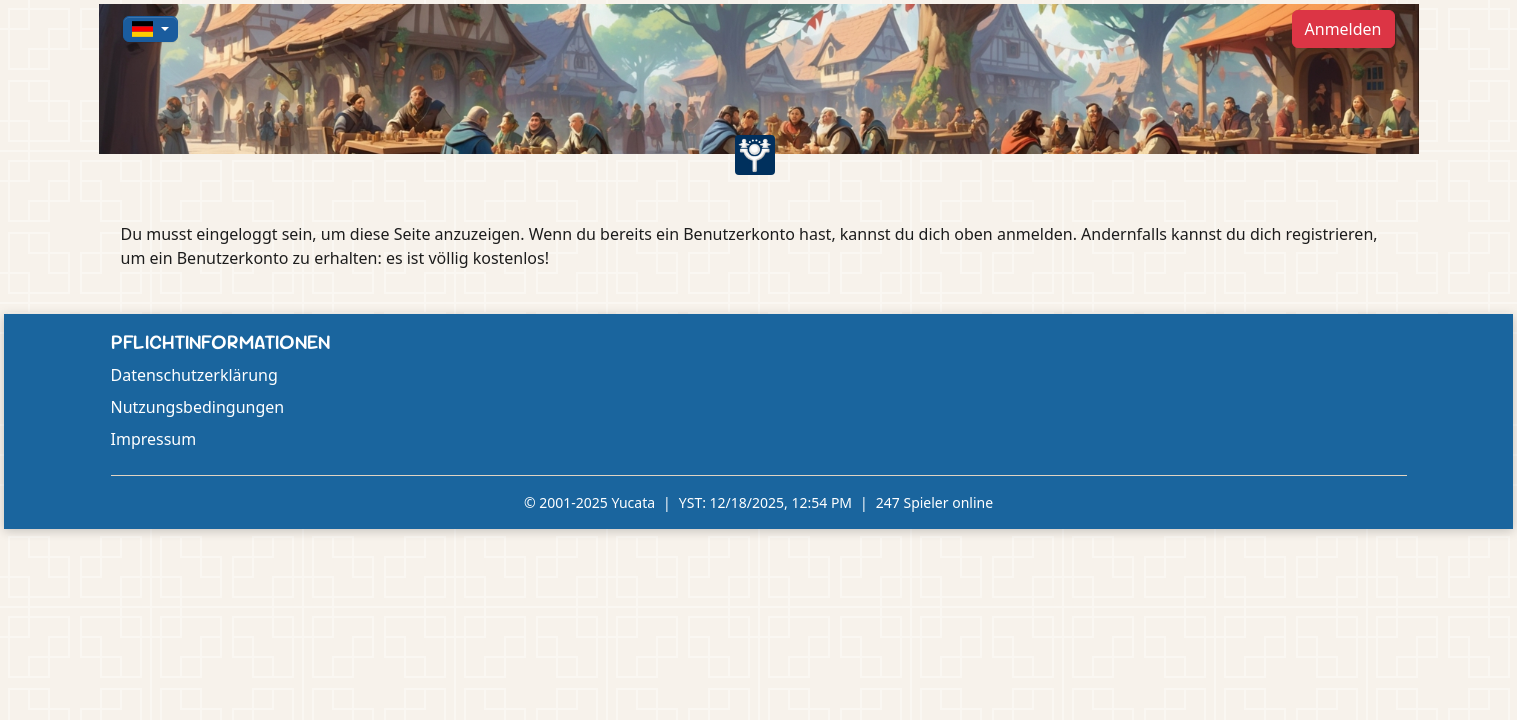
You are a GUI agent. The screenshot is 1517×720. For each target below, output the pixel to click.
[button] (151, 29)
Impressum (154, 439)
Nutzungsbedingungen (198, 407)
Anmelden (1343, 29)
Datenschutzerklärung (194, 375)
